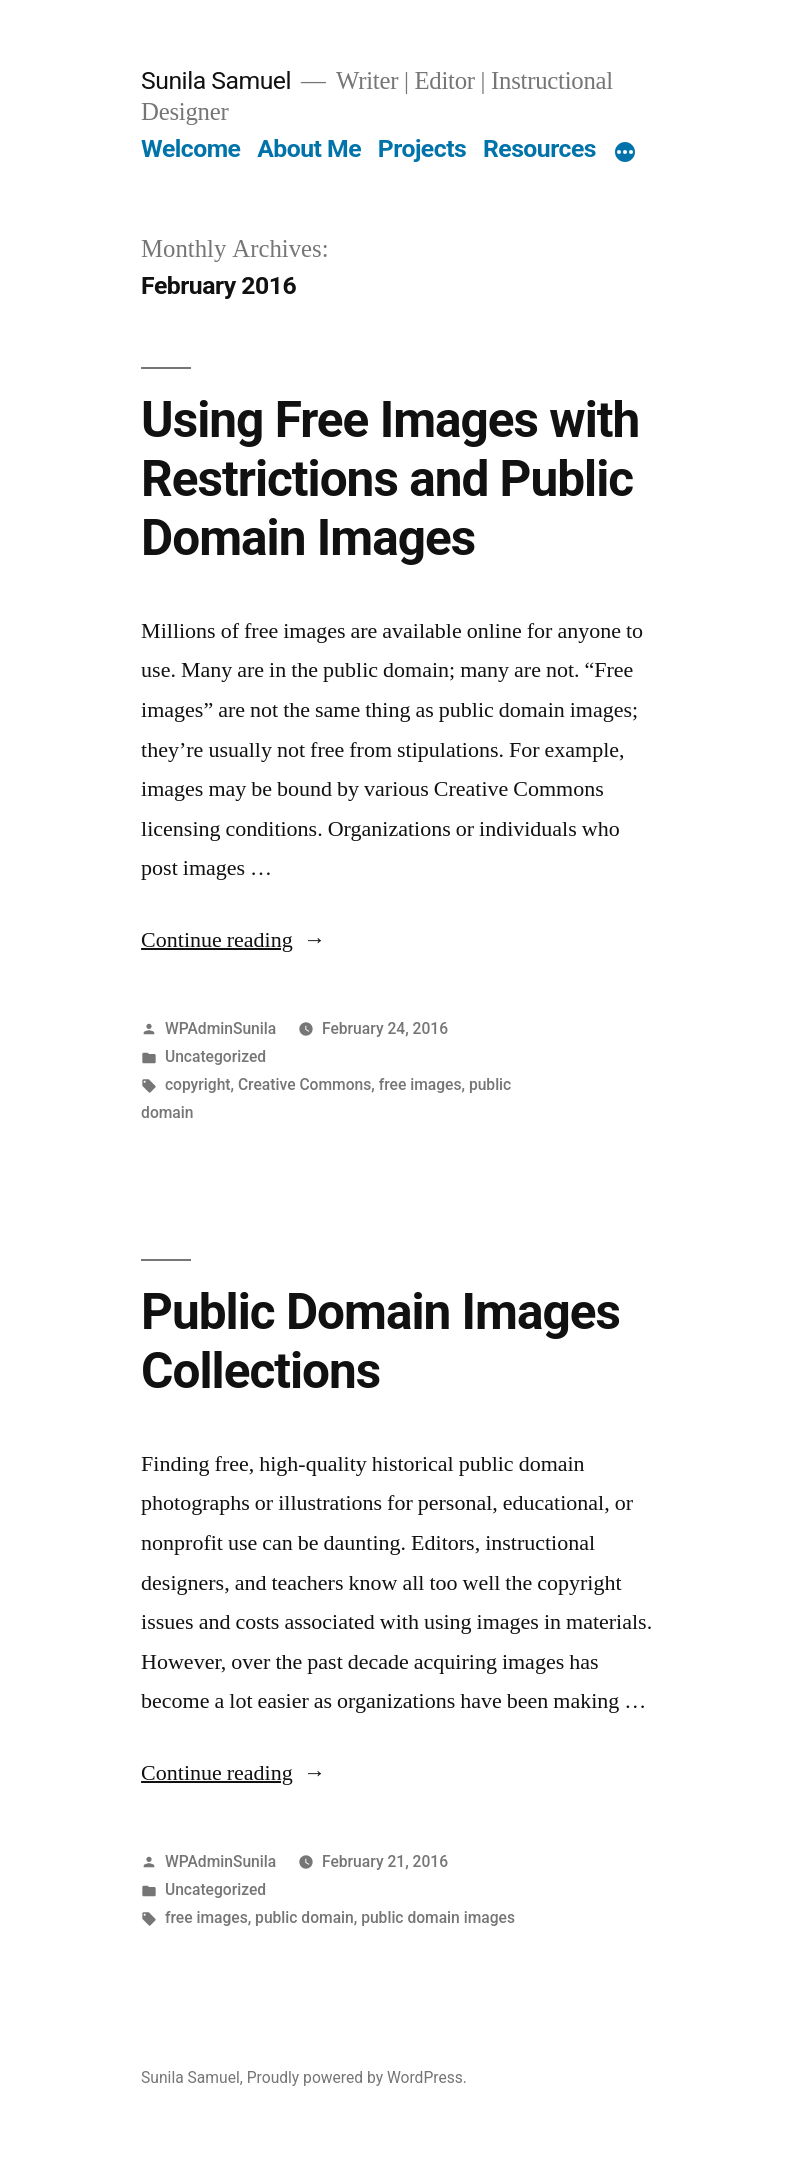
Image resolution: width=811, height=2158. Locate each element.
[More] (625, 153)
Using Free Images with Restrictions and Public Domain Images (390, 479)
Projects (422, 148)
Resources (539, 148)
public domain (304, 1917)
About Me (309, 148)
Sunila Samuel (216, 80)
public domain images (438, 1917)
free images (420, 1084)
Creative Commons (304, 1084)
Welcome (190, 148)
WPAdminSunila (220, 1028)
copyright (198, 1084)
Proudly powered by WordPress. (357, 2077)
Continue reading (233, 940)
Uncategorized (215, 1056)
